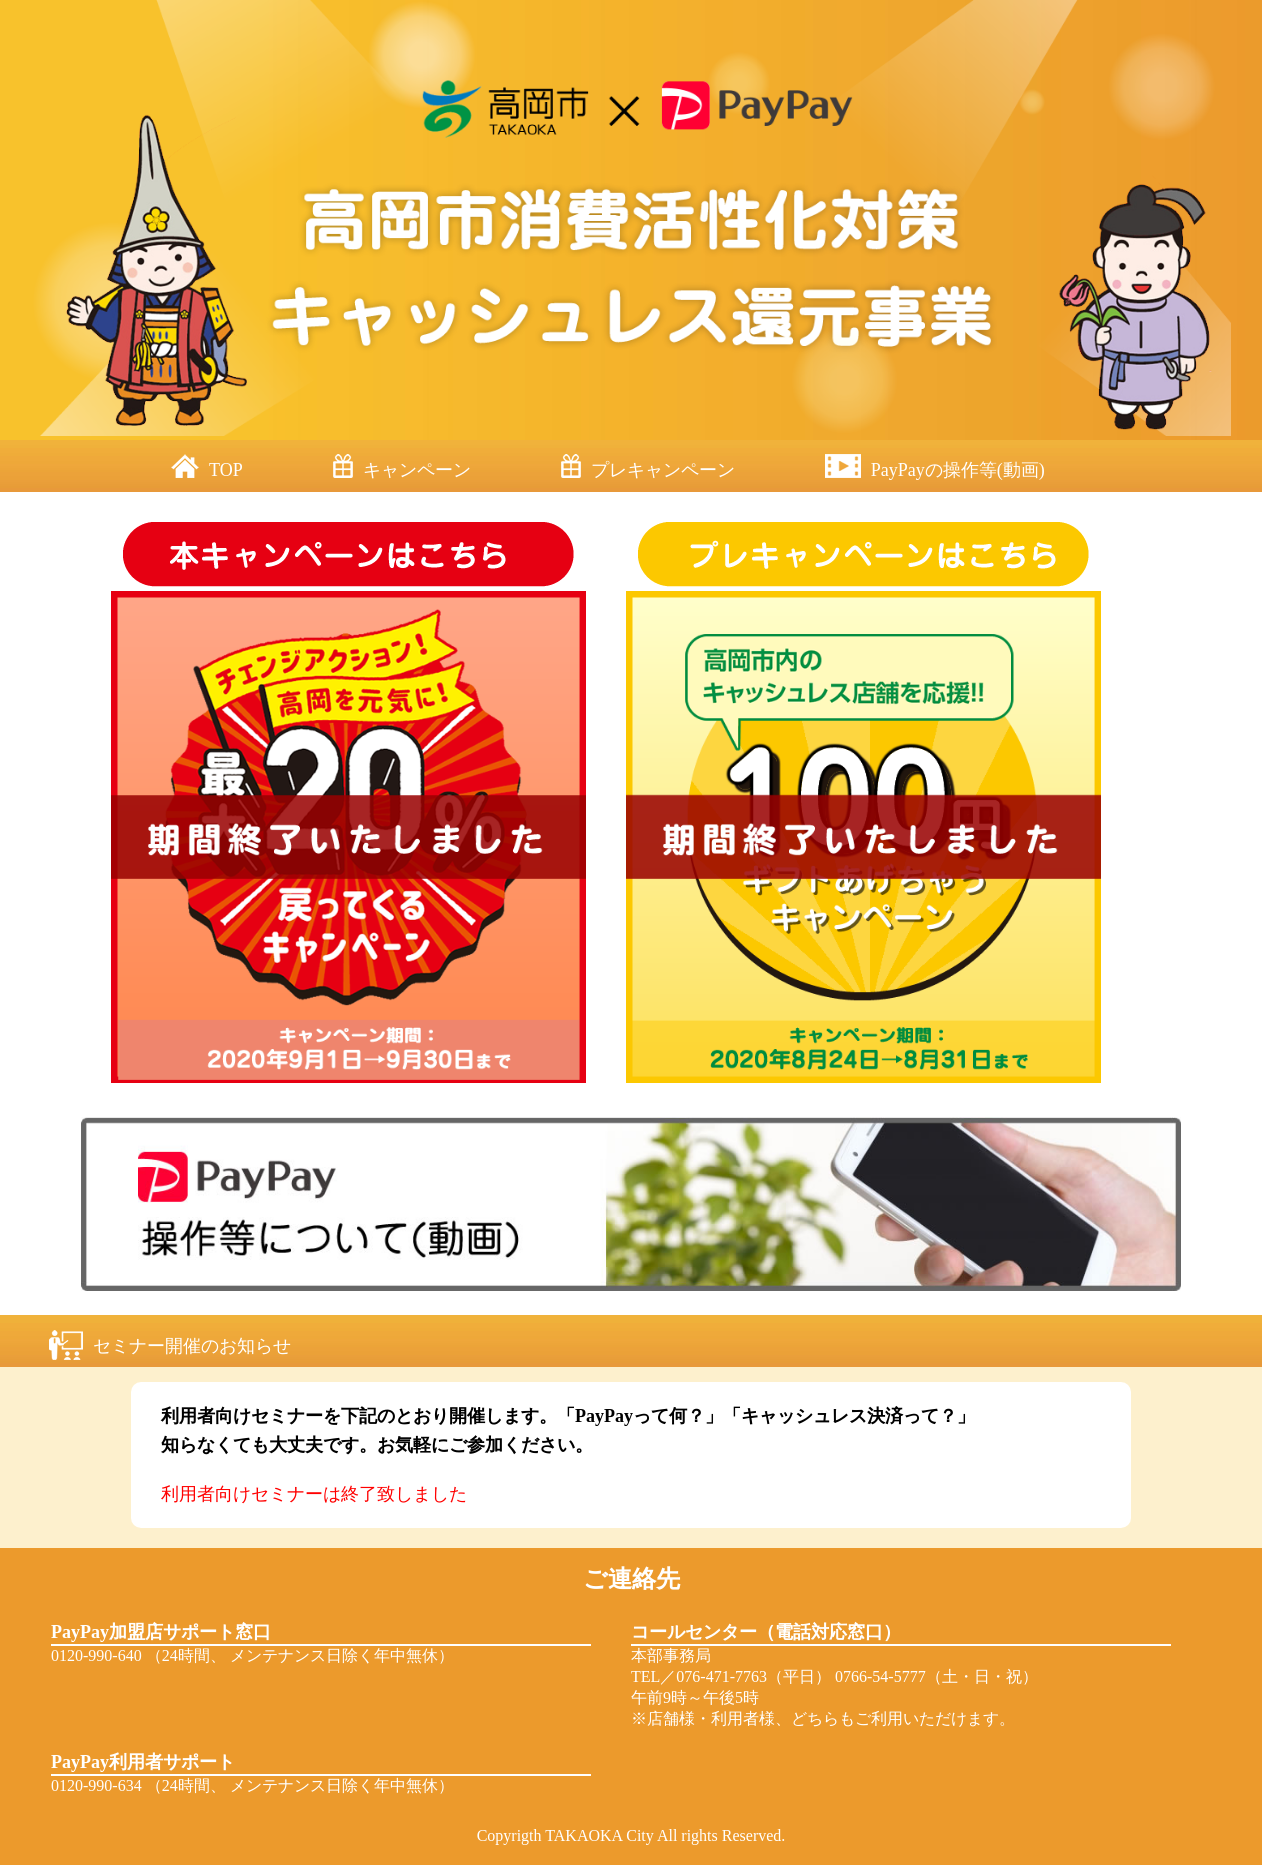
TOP (226, 470)
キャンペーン (417, 470)
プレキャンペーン (663, 470)
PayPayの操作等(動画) (958, 470)
